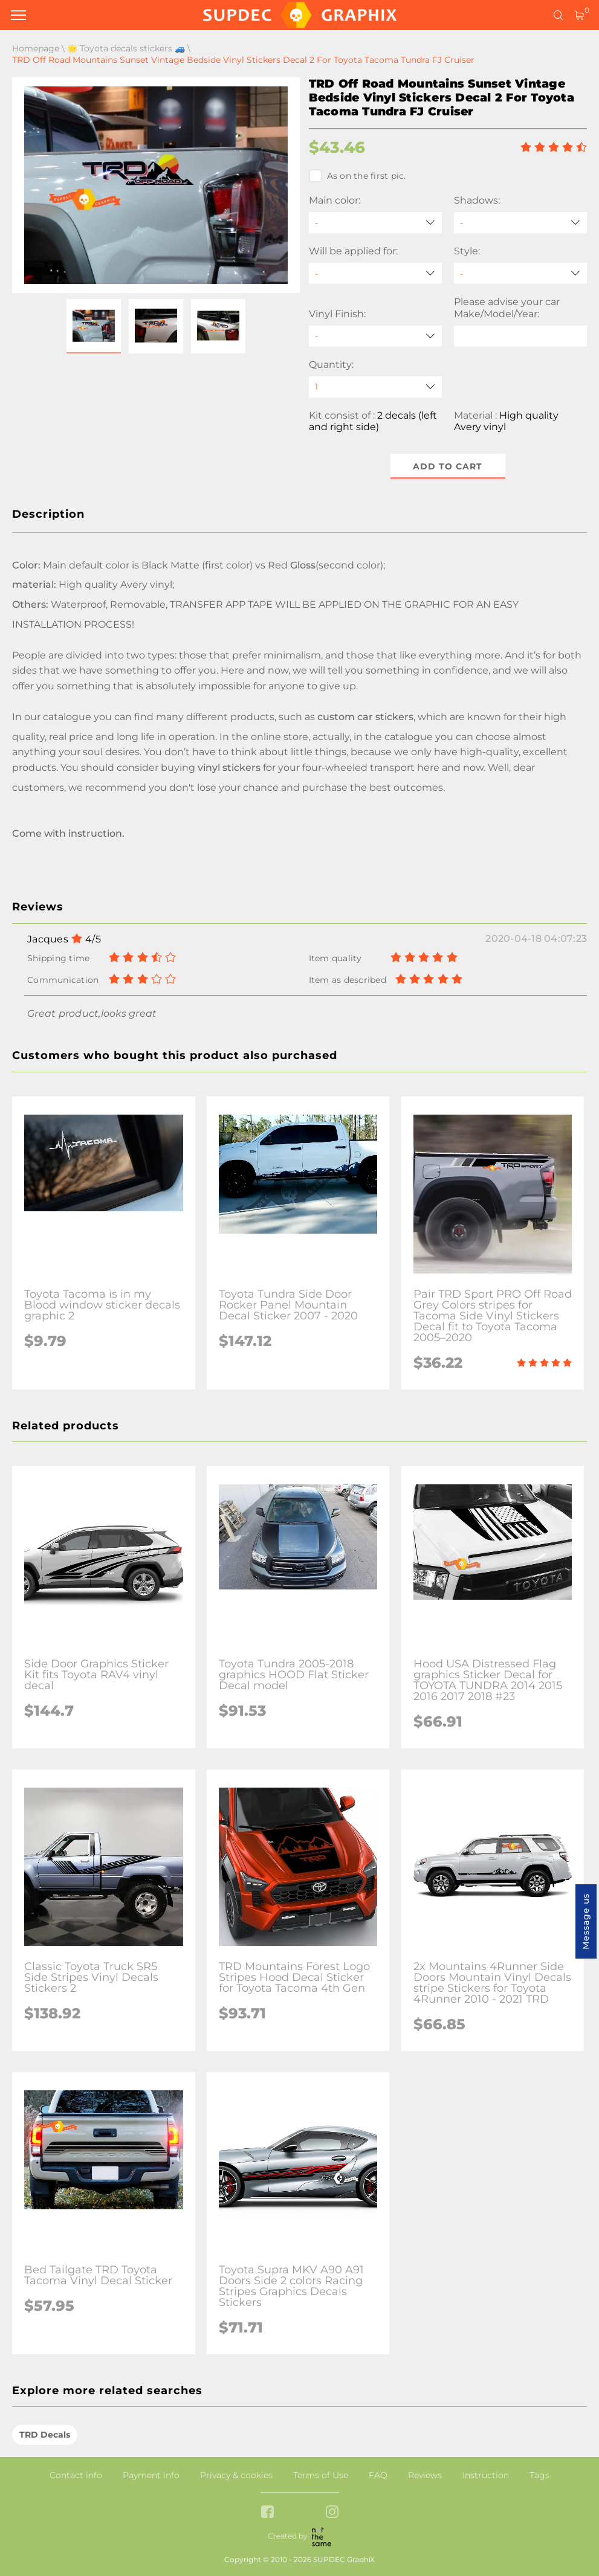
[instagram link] (332, 2512)
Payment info (151, 2475)
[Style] (520, 273)
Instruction (485, 2475)
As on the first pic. (357, 175)
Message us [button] (585, 1921)
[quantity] (375, 387)
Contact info (76, 2475)
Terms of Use (320, 2475)
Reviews (425, 2475)
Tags (539, 2475)
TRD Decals (44, 2434)
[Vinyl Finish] (375, 336)
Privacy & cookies (236, 2475)
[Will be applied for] (375, 273)
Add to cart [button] (447, 466)
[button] (93, 326)
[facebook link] (267, 2512)
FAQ (378, 2475)
